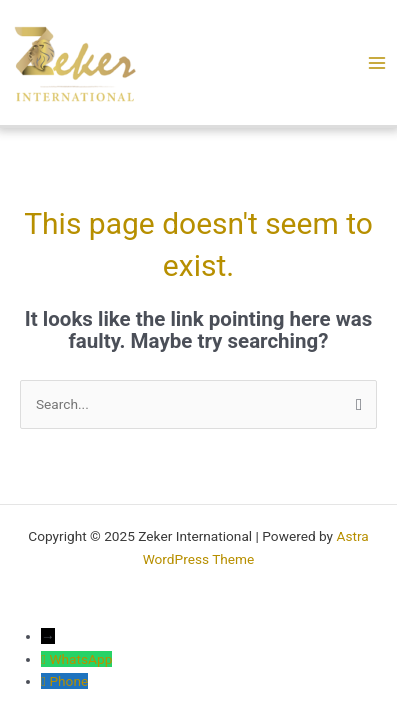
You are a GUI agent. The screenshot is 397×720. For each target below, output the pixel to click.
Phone (68, 681)
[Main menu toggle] (376, 62)
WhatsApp (80, 659)
